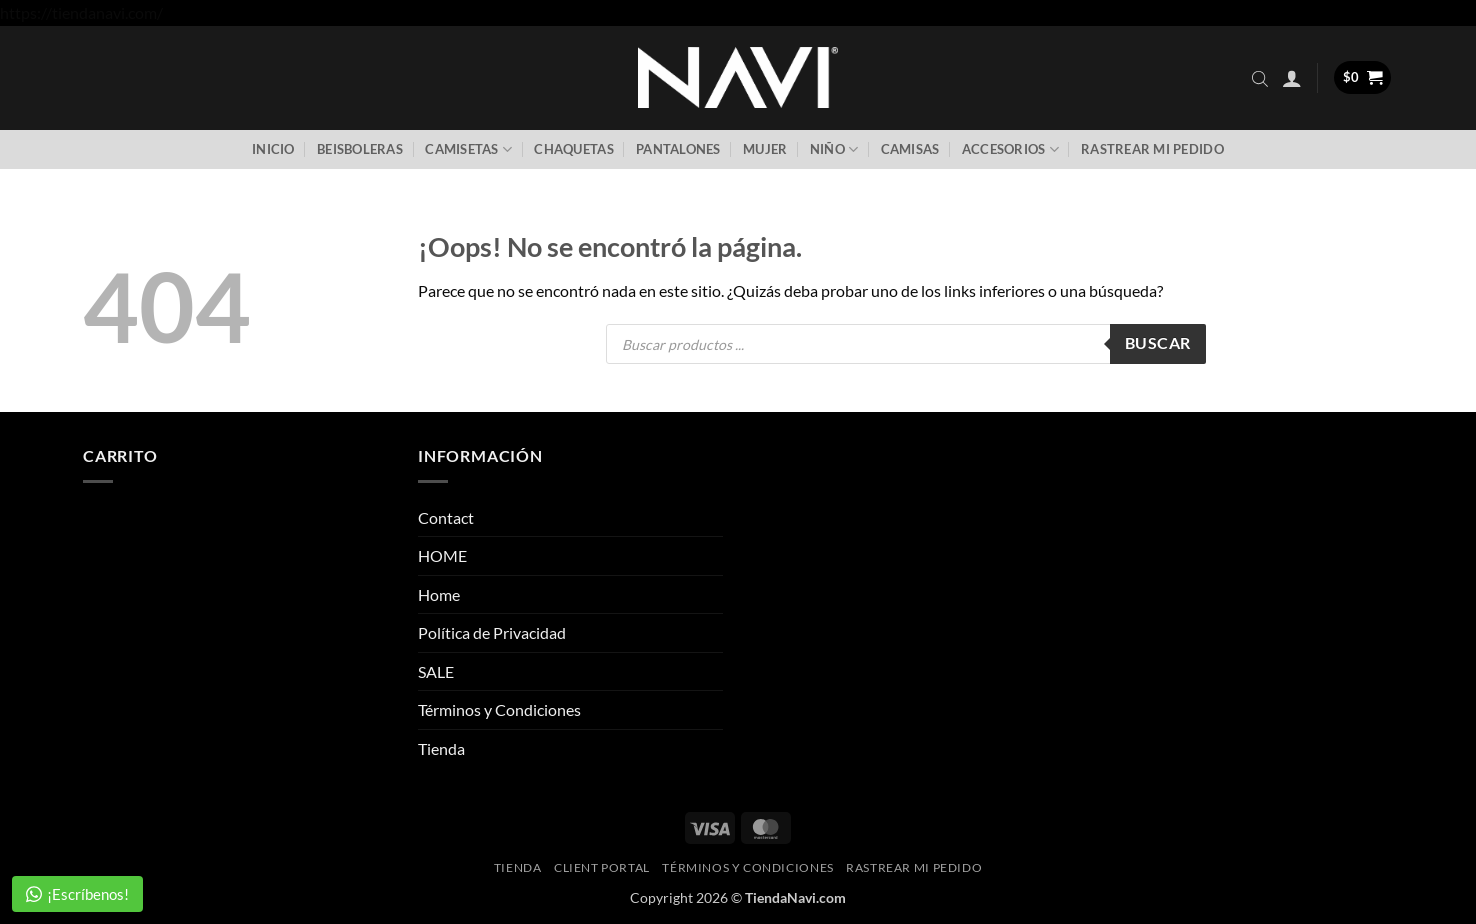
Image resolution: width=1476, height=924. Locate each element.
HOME (442, 555)
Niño (834, 149)
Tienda (441, 748)
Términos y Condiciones (499, 709)
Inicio (273, 149)
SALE (436, 671)
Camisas (910, 149)
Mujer (765, 149)
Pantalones (678, 149)
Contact (446, 517)
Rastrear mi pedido (1152, 149)
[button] (1292, 78)
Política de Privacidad (492, 632)
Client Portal (602, 867)
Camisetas (468, 149)
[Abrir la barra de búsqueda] (1260, 78)
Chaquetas (573, 149)
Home (439, 594)
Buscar (1158, 343)
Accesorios (1010, 149)
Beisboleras (360, 149)
